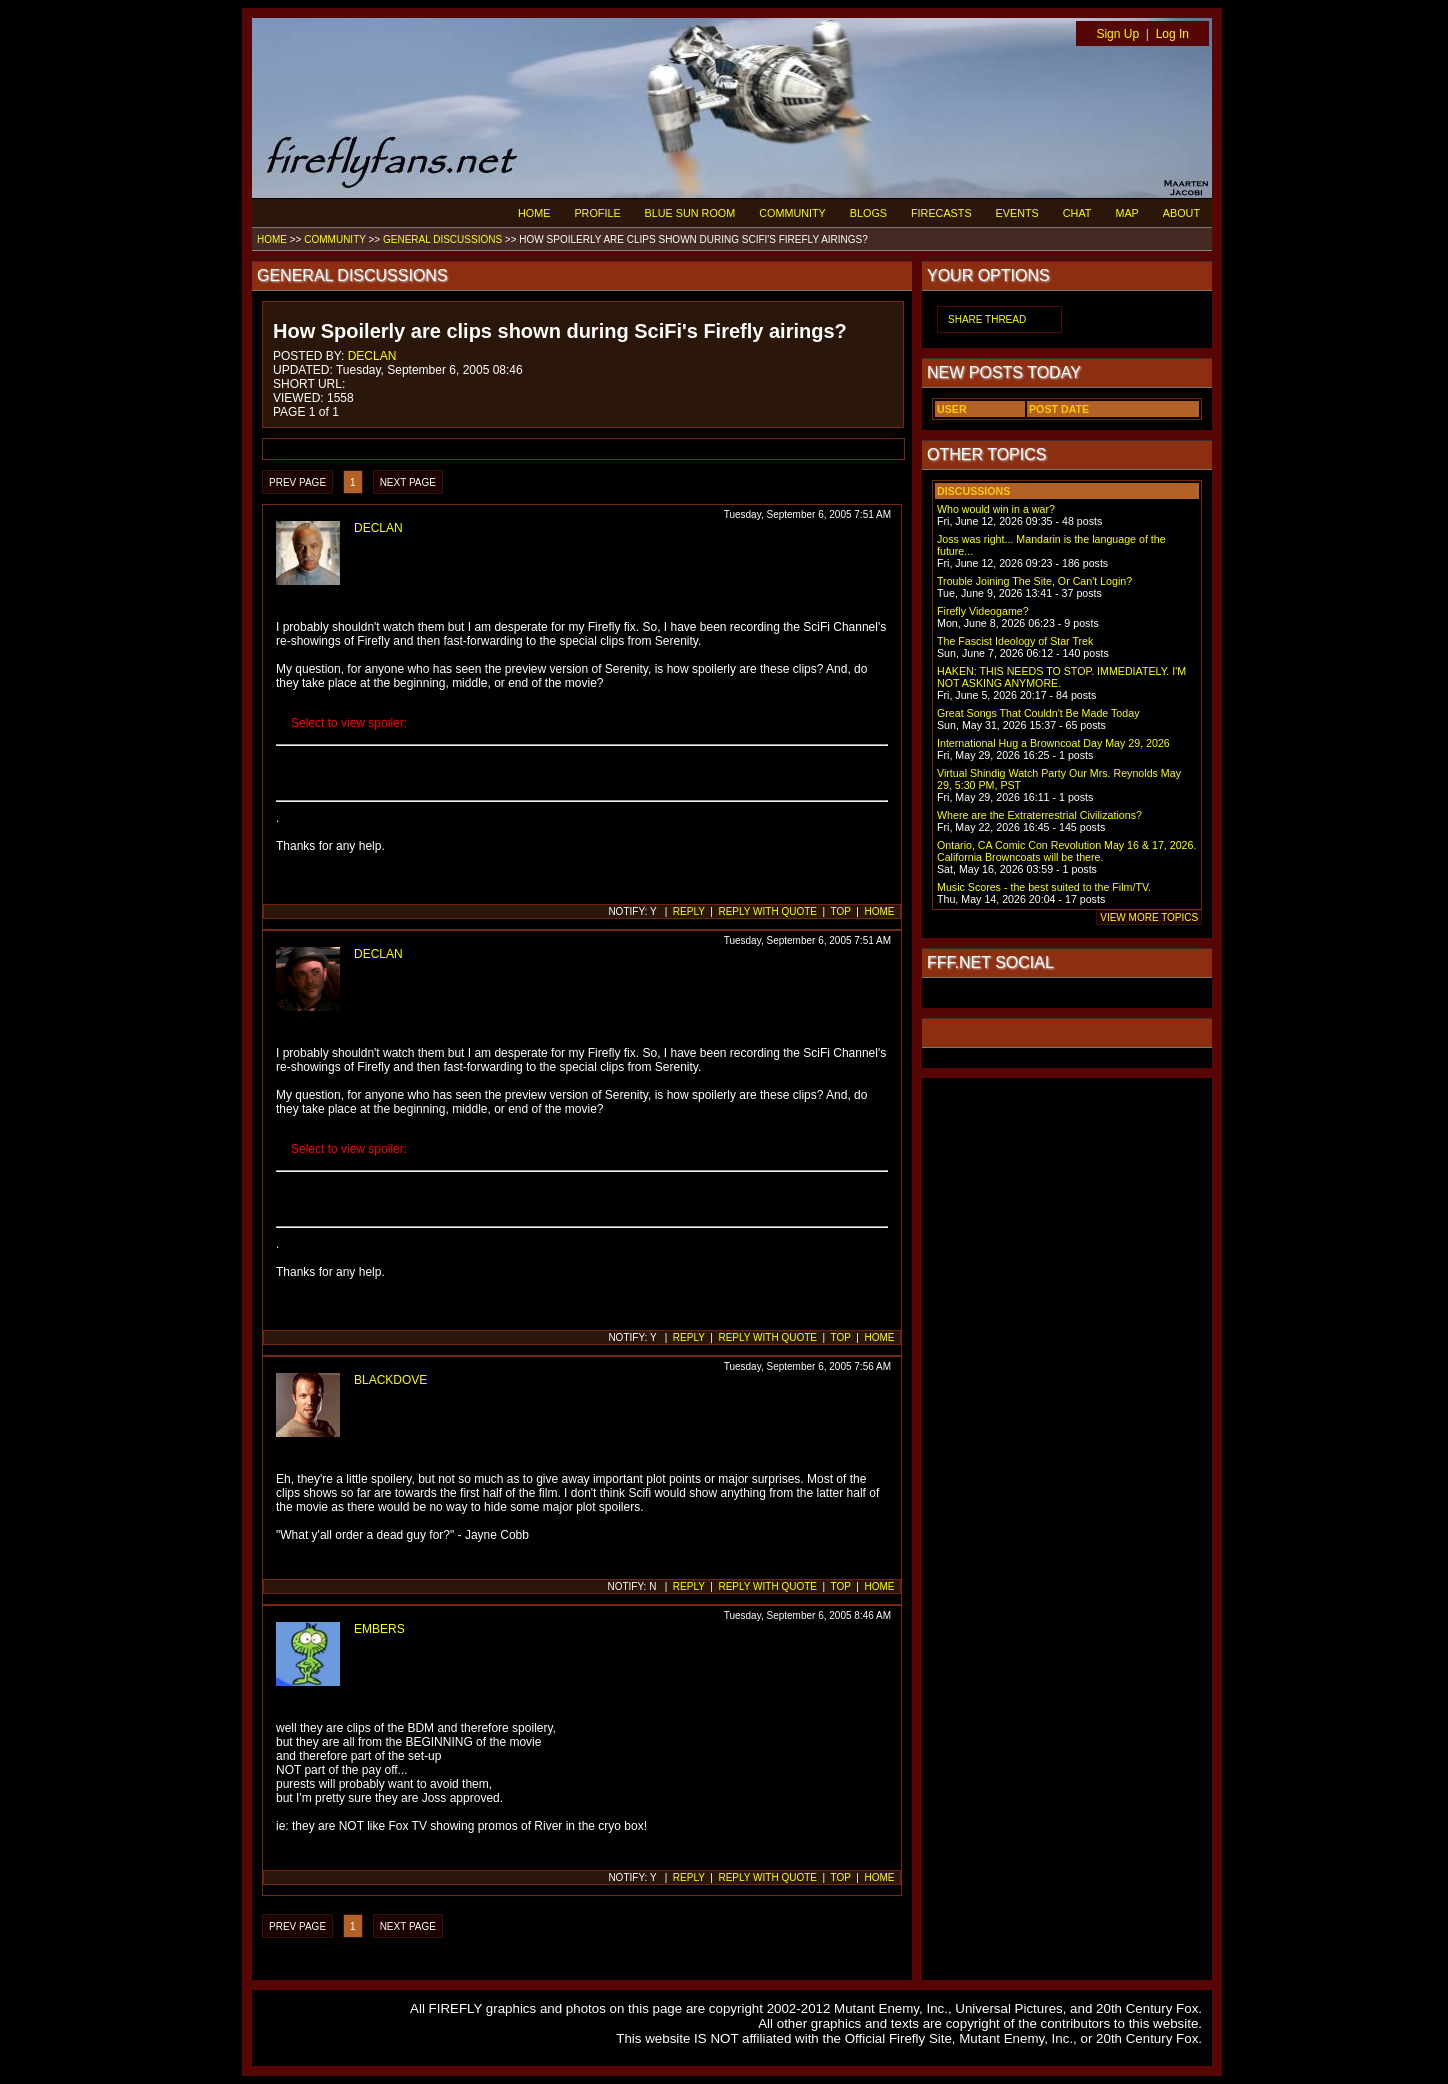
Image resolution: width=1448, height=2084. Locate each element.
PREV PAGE (297, 482)
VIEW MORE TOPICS (1149, 917)
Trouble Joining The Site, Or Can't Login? (1034, 581)
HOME (534, 213)
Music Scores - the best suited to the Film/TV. (1044, 887)
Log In (1172, 34)
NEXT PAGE (408, 482)
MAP (1126, 213)
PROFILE (597, 213)
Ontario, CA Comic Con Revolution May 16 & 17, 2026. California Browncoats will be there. (1066, 851)
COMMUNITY (792, 213)
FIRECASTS (941, 213)
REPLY (689, 911)
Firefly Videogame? (983, 611)
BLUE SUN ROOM (690, 213)
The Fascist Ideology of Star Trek (1015, 641)
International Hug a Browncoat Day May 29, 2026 (1053, 743)
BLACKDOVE (390, 1380)
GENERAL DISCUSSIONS (442, 239)
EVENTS (1017, 213)
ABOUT (1181, 213)
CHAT (1077, 213)
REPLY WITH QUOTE (767, 911)
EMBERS (379, 1629)
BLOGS (868, 213)
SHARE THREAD (987, 319)
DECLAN (372, 356)
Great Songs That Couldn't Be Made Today (1038, 713)
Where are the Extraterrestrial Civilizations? (1039, 815)
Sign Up (1117, 34)
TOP (841, 911)
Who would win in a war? (996, 509)
